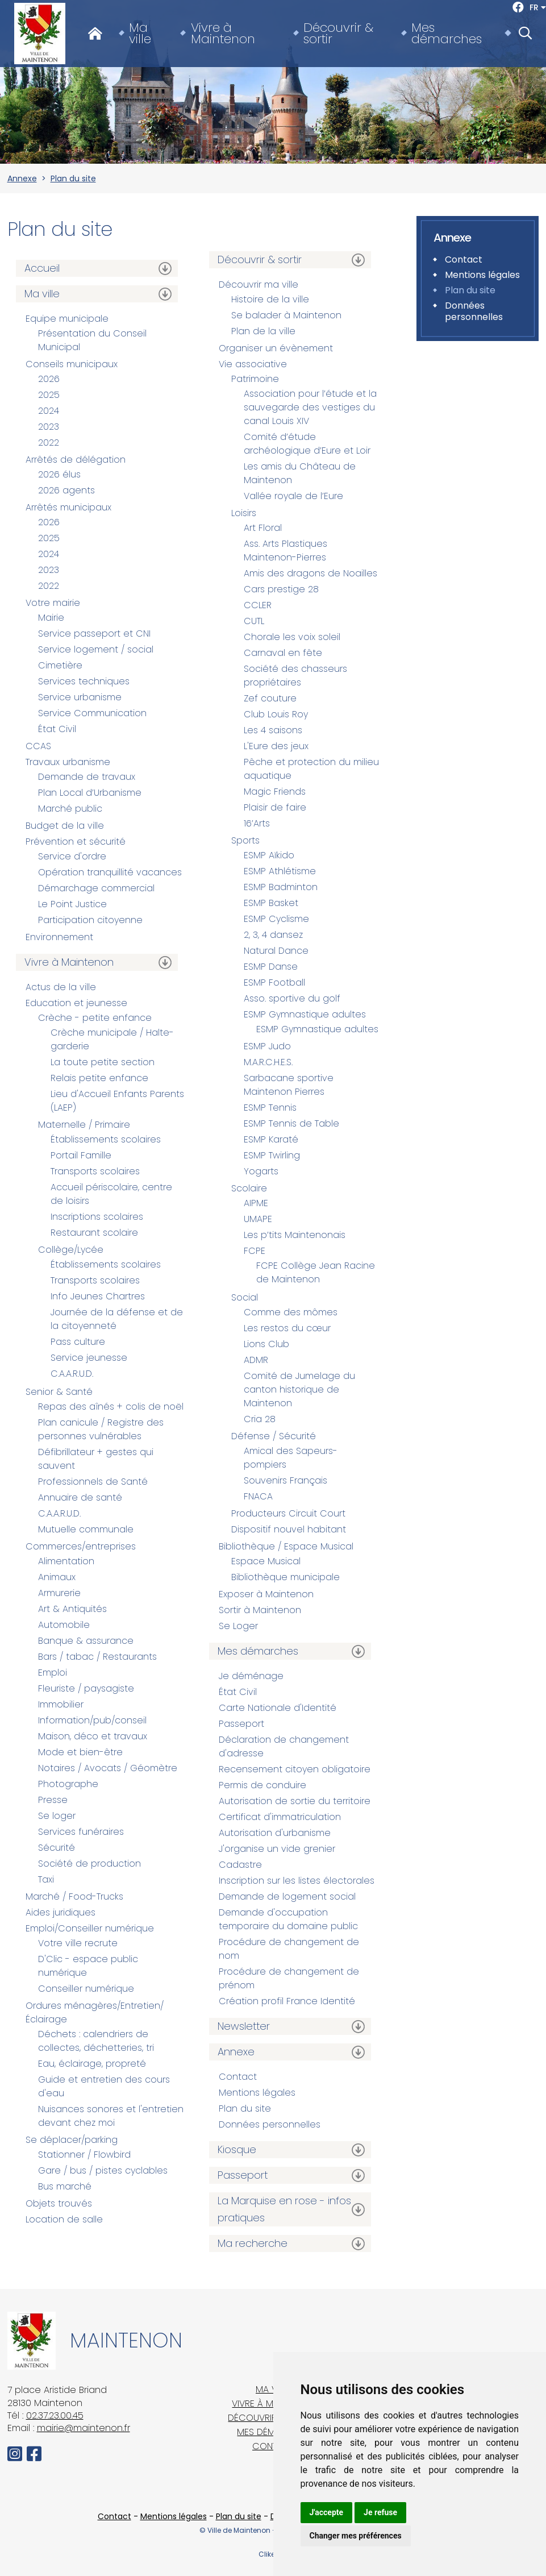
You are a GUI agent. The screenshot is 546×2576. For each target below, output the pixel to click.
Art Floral (263, 527)
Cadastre (240, 1864)
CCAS (38, 746)
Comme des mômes (290, 1312)
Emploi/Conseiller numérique (90, 1928)
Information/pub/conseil (92, 1720)
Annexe (22, 178)
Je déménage (251, 1675)
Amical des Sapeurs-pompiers (290, 1457)
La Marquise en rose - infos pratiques (284, 2209)
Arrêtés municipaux (68, 507)
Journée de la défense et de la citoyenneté (117, 1319)
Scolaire (249, 1188)
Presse (53, 1799)
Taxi (46, 1879)
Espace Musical (266, 1561)
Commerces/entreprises (81, 1546)
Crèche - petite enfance (95, 1017)
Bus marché (64, 2186)
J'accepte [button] (327, 2512)
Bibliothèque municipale (285, 1577)
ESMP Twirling (272, 1155)
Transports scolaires (95, 1171)
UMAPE (258, 1218)
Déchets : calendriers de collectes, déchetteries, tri (96, 2040)
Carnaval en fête (283, 652)
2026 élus (59, 474)
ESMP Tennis (270, 1107)
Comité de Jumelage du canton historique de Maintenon (299, 1389)
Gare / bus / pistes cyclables (103, 2170)
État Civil (57, 729)
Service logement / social (95, 649)
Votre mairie (53, 602)
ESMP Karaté (271, 1139)
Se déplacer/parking (72, 2139)
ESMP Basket (271, 902)
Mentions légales (257, 2092)
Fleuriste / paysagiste (86, 1688)
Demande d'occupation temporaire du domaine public (288, 1919)
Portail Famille (81, 1155)
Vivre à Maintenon (223, 33)
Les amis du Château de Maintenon (300, 473)
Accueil (42, 268)
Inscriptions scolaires (97, 1216)
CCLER (258, 605)
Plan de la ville (263, 331)
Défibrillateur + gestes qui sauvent (95, 1458)
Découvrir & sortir (338, 33)
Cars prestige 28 (281, 589)
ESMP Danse (271, 966)
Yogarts (261, 1171)
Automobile (64, 1624)
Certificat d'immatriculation (280, 1816)
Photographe (68, 1783)
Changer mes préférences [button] (356, 2535)
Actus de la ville (61, 987)
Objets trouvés (59, 2203)
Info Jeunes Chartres (98, 1296)
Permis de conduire (262, 1785)
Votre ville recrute (78, 1943)
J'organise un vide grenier (277, 1848)
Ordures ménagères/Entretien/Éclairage (95, 2012)
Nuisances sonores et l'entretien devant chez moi (111, 2116)
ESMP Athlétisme (280, 871)
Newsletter (244, 2026)
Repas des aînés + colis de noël (111, 1406)
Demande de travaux (86, 776)
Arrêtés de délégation (76, 459)
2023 (48, 426)
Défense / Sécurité (273, 1436)
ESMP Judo (267, 1046)
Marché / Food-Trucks (74, 1896)
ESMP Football (274, 982)
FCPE (254, 1250)
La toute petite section (103, 1062)
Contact (238, 2076)
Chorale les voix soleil (292, 636)
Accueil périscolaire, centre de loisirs (111, 1194)
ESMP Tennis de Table (291, 1123)
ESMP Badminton (281, 887)
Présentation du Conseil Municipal (92, 340)
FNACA (258, 1496)
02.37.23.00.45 (55, 2415)
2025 (49, 394)
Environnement (59, 937)
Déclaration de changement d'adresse (284, 1746)
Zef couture (270, 698)
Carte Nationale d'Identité (277, 1707)
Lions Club (266, 1344)
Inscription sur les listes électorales (296, 1880)
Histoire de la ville (270, 299)
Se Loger (238, 1625)
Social (244, 1297)
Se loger (57, 1815)
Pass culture (78, 1341)
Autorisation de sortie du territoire (294, 1801)
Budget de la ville (65, 825)
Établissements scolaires (106, 1139)
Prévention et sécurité (76, 841)
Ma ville (140, 33)
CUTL (254, 621)
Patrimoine (255, 378)
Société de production (89, 1863)
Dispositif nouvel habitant (288, 1529)
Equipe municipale (67, 318)
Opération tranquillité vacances (110, 872)
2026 (49, 378)
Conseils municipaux (72, 364)
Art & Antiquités (72, 1608)
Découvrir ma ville (258, 284)
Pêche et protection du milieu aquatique (311, 768)
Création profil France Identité (287, 2001)
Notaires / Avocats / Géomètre (107, 1768)
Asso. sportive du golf (292, 998)
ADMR (256, 1359)
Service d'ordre (72, 856)
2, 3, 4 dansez (273, 934)
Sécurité (56, 1847)
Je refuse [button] (380, 2512)
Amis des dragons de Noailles (310, 573)
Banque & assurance (86, 1640)
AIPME (256, 1203)
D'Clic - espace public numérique (88, 1965)
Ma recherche (252, 2243)
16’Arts (257, 823)
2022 (48, 442)
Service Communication (92, 713)
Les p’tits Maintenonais (294, 1234)
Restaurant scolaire (94, 1232)
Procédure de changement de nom (289, 1948)
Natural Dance (276, 950)
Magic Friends (275, 791)
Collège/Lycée (70, 1249)
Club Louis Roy (276, 714)
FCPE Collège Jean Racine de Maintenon (315, 1272)
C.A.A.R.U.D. (72, 1373)
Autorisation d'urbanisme (275, 1832)
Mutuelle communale (86, 1529)
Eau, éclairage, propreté (92, 2063)
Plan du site (73, 178)
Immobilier (61, 1704)
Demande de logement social (287, 1896)
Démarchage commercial (96, 888)
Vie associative (253, 364)
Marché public (70, 808)
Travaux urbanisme (68, 761)
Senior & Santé (59, 1391)
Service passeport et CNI (94, 633)
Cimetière (60, 665)
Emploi (52, 1672)
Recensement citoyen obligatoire (294, 1769)
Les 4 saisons (273, 730)
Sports (245, 840)
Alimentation (66, 1561)
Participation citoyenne (90, 919)
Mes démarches (446, 33)
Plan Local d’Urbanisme (89, 792)
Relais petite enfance (99, 1078)
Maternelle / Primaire (84, 1124)
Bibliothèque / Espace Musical (286, 1546)
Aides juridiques (60, 1912)
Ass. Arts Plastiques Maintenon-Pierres (285, 550)
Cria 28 (260, 1419)
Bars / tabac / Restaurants (97, 1656)
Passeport (241, 1723)
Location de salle (64, 2219)
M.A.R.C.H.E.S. (268, 1062)
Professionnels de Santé (93, 1481)
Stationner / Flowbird (84, 2154)
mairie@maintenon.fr (83, 2427)
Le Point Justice (72, 904)
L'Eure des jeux (276, 746)
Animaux (57, 1577)
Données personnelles (269, 2124)
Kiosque (237, 2149)
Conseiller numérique (86, 1988)
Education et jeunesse (76, 1002)
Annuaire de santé (80, 1497)
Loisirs (243, 513)
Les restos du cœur (287, 1328)
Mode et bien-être (80, 1752)
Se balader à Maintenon (286, 315)
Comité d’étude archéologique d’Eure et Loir (307, 443)
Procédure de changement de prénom (289, 1978)
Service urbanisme (80, 697)
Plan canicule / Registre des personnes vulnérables (101, 1429)
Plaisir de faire (275, 807)
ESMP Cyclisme (276, 918)
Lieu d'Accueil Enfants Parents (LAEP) (117, 1100)
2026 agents (66, 490)
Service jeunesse (89, 1357)
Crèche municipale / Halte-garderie (112, 1039)
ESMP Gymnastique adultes (305, 1014)
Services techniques (84, 681)
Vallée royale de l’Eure (293, 495)
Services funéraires (81, 1831)
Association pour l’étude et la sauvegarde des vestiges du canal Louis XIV (310, 407)
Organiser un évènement (276, 348)
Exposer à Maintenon (266, 1594)
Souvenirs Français (285, 1480)
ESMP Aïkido (269, 855)
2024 (48, 410)
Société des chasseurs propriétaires (295, 675)
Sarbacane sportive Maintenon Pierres (289, 1084)
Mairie (51, 617)
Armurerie (59, 1592)
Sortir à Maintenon (260, 1610)
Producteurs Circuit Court (288, 1513)
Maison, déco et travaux (92, 1736)
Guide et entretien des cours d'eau (104, 2086)
